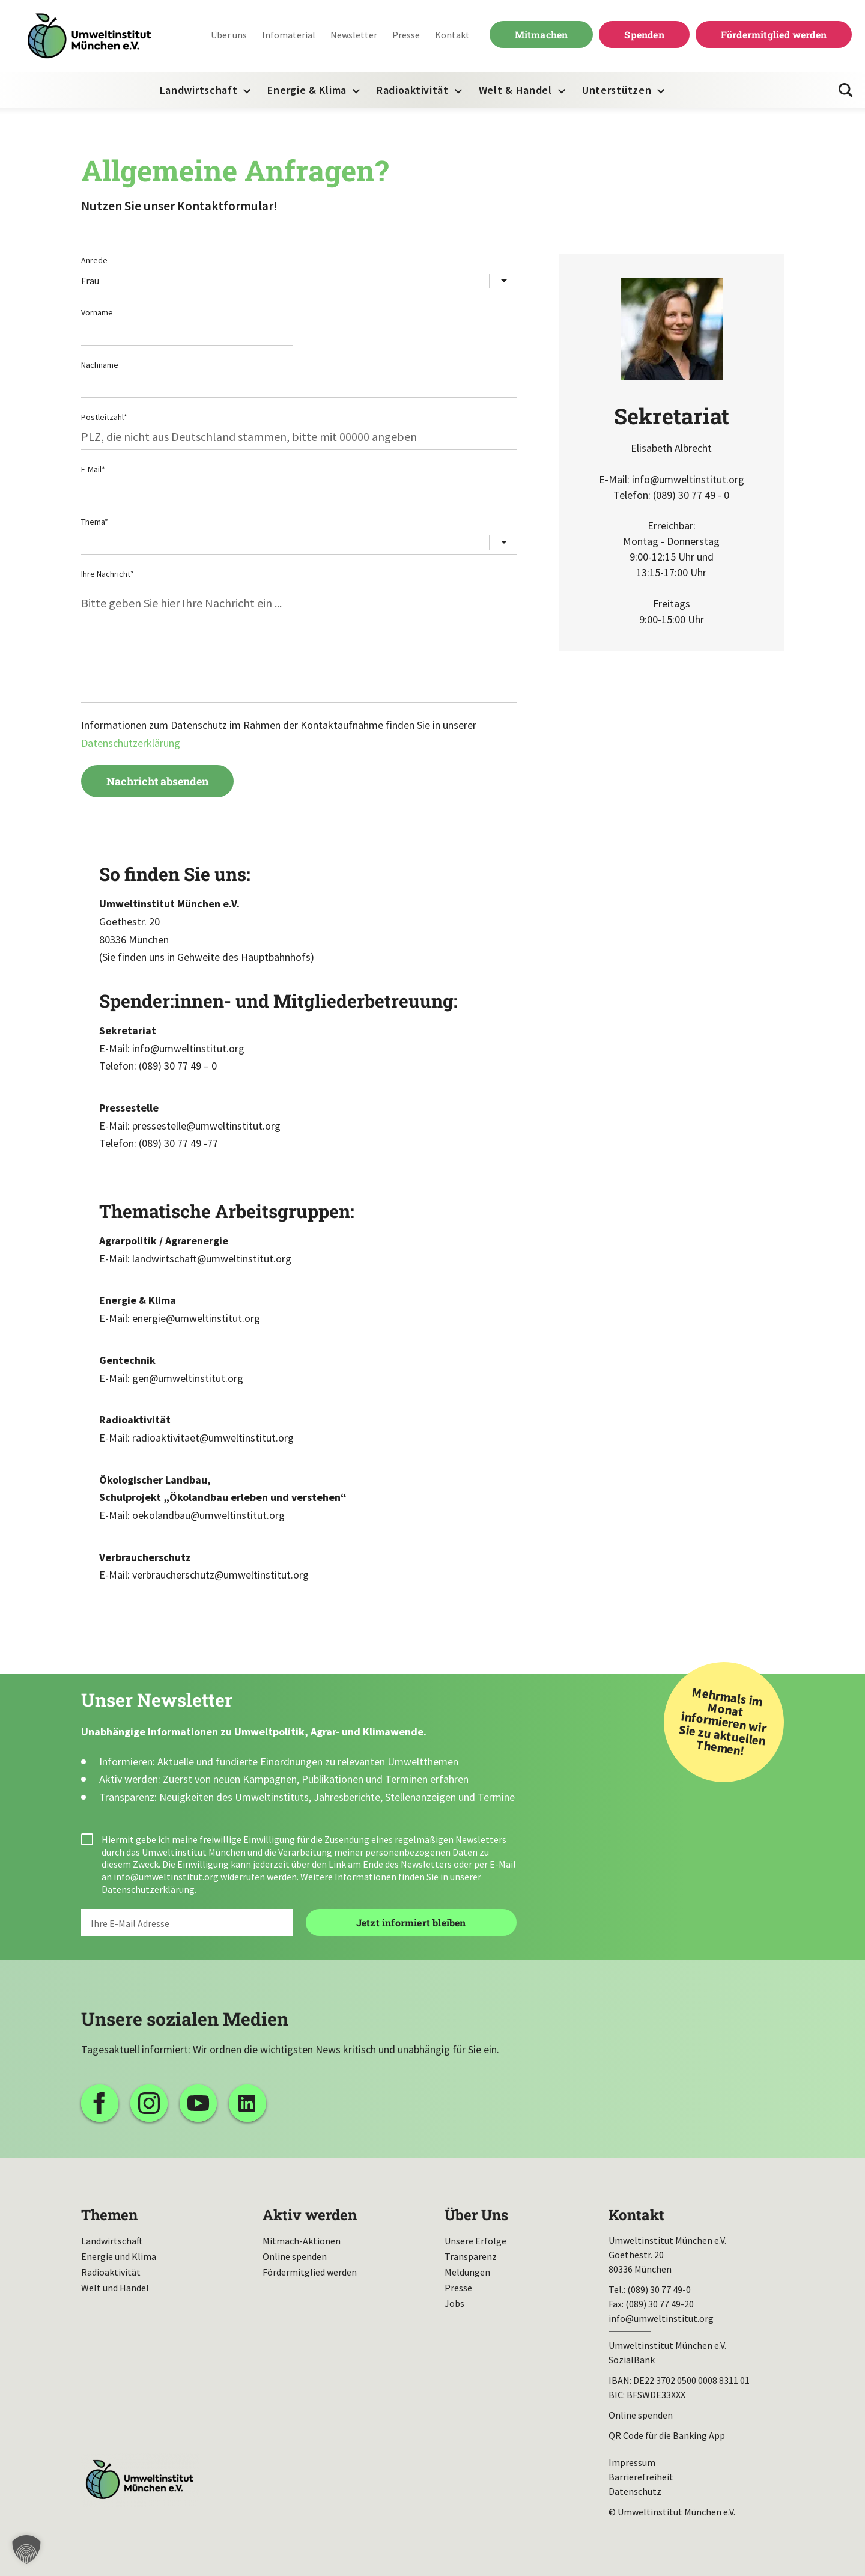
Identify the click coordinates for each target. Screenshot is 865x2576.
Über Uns (476, 2215)
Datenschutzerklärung (130, 743)
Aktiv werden (310, 2215)
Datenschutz (635, 2491)
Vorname (97, 312)
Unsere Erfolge (475, 2241)
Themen (109, 2215)
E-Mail (93, 469)
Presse (406, 35)
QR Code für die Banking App (667, 2435)
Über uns (229, 35)
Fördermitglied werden (774, 34)
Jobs (454, 2303)
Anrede (94, 260)
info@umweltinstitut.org (166, 1877)
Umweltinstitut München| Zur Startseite (89, 36)
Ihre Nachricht (107, 573)
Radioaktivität (413, 90)
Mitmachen (541, 34)
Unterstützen (616, 90)
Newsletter (353, 35)
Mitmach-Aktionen (302, 2241)
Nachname (99, 364)
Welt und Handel (115, 2287)
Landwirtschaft (199, 90)
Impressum (632, 2462)
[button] (26, 2549)
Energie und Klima (118, 2256)
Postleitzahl (104, 417)
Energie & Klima (307, 90)
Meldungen (467, 2272)
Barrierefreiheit (641, 2477)
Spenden (644, 34)
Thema (94, 521)
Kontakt (452, 35)
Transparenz (471, 2256)
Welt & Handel (515, 90)
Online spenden (295, 2256)
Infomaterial (288, 35)
